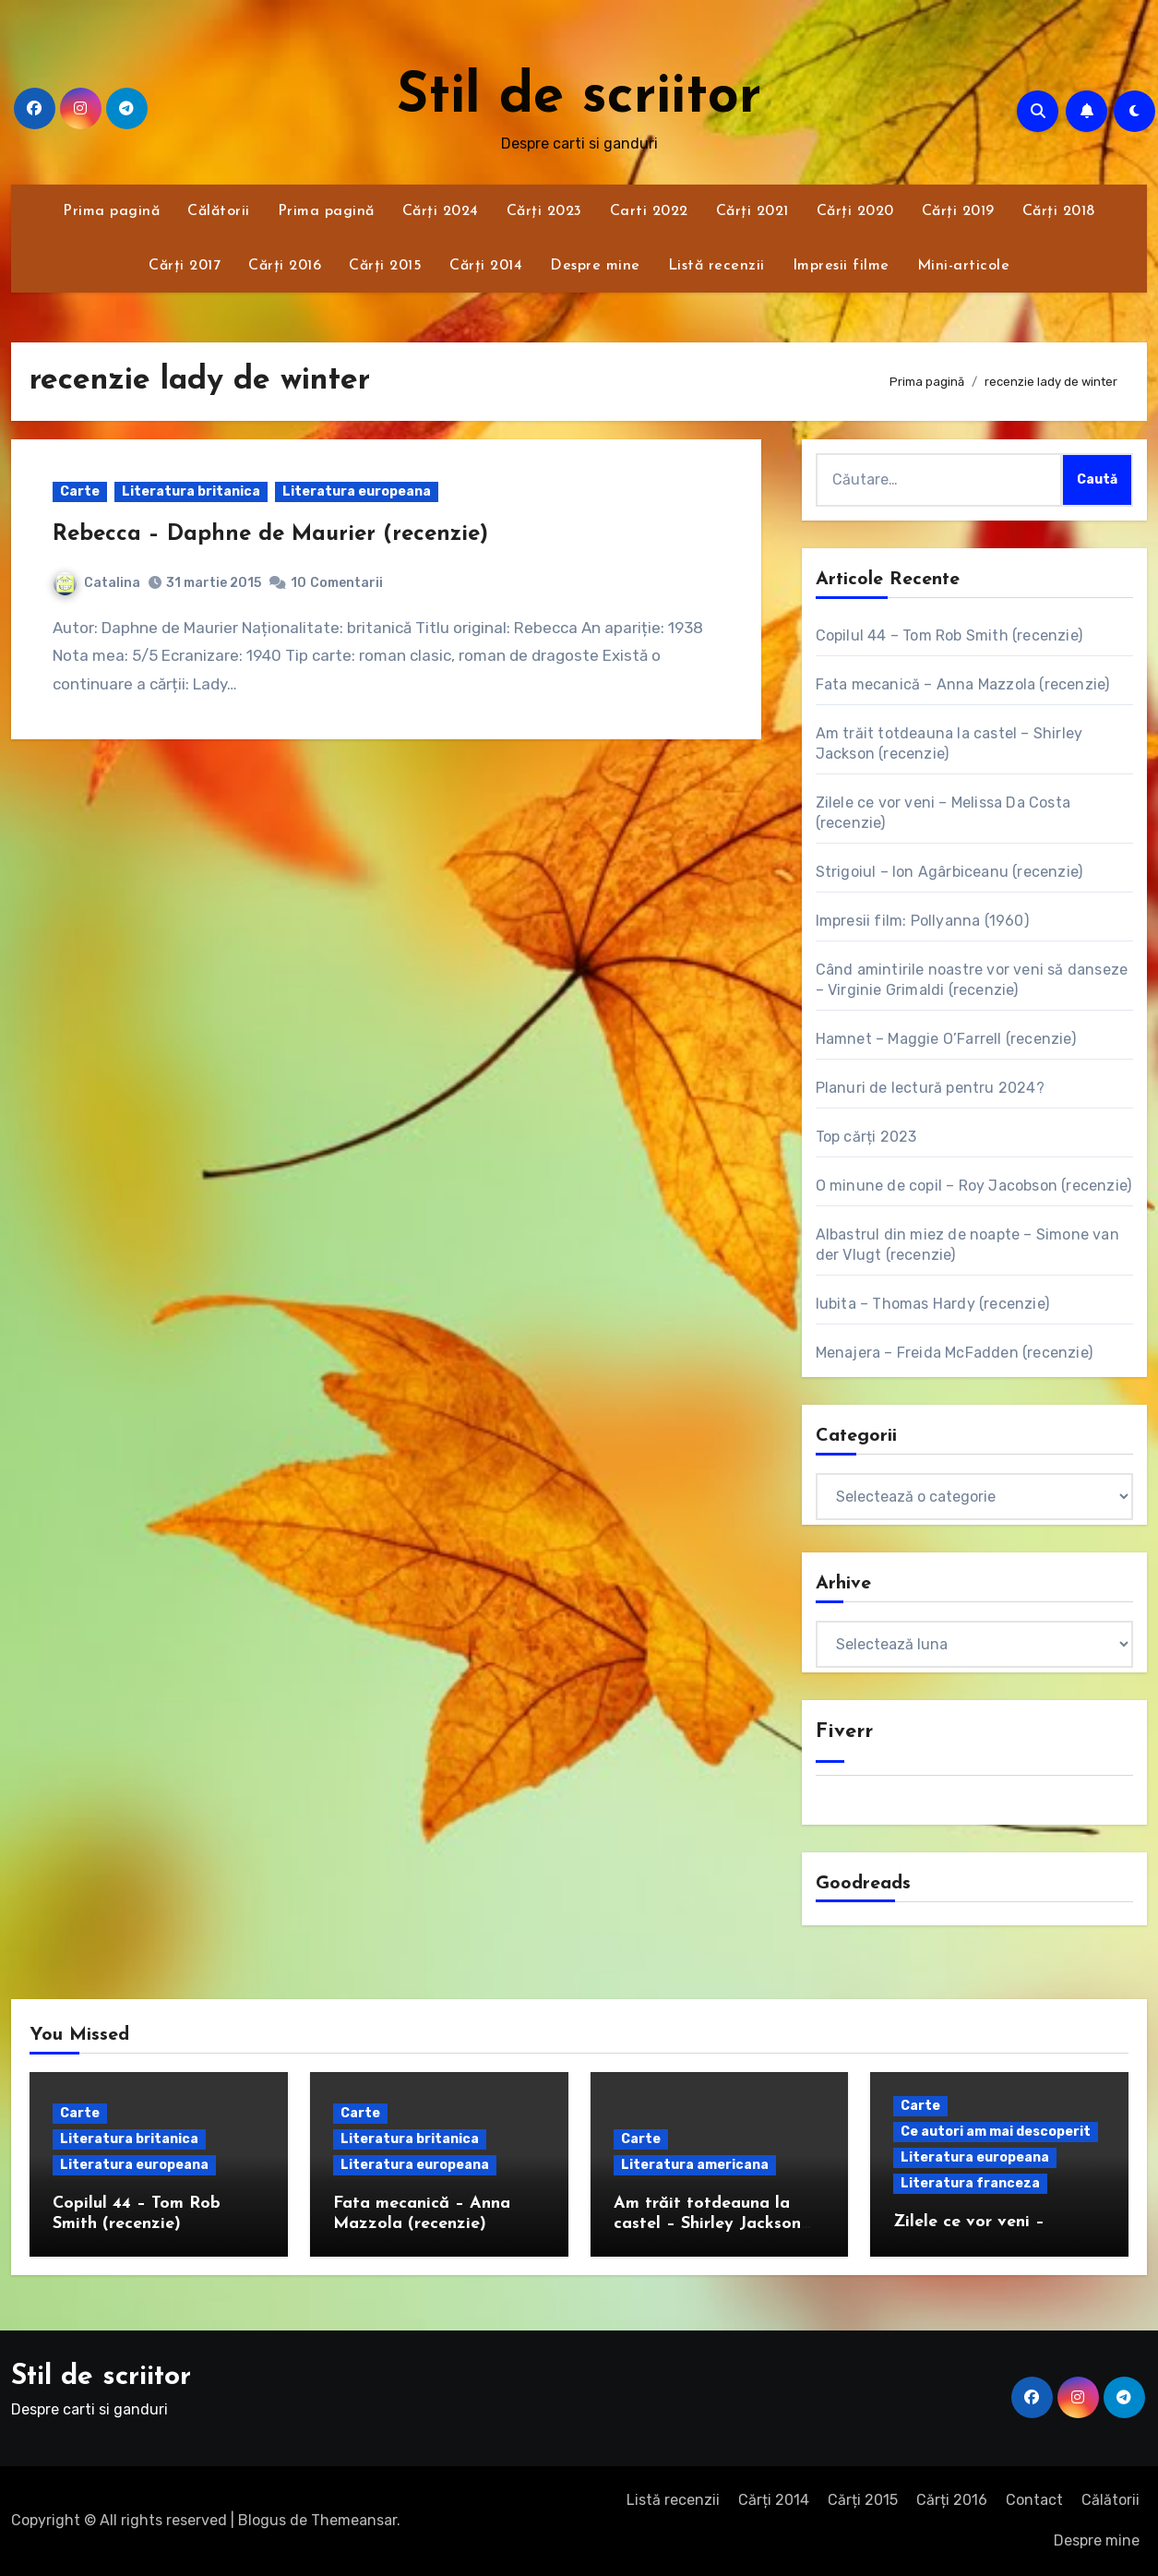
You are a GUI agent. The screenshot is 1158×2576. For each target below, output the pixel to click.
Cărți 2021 (752, 211)
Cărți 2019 (958, 211)
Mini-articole (963, 265)
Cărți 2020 (855, 211)
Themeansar (354, 2520)
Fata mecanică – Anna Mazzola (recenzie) (963, 684)
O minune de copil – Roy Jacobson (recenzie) (974, 1185)
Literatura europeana (356, 491)
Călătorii (218, 211)
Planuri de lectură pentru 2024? (930, 1087)
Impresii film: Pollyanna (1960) (922, 920)
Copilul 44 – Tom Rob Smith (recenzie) (949, 635)
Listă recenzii (716, 265)
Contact (1034, 2500)
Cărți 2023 (544, 211)
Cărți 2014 (485, 265)
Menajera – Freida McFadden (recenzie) (954, 1352)
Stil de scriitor (579, 98)
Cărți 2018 (1058, 211)
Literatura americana (695, 2165)
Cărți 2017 (185, 265)
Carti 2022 (649, 211)
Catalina (97, 583)
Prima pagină (111, 211)
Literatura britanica (191, 491)
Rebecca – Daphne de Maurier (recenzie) (270, 534)
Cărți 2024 (440, 211)
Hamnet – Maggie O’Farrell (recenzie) (946, 1039)
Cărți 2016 (284, 265)
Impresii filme (841, 265)
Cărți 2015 (385, 265)
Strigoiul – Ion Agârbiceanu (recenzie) (949, 872)
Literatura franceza (970, 2183)
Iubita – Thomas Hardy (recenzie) (932, 1303)
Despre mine (595, 265)
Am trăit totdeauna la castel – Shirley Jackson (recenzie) (707, 2223)
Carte (80, 491)
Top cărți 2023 (866, 1136)
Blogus (262, 2520)
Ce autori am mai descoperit (996, 2131)
